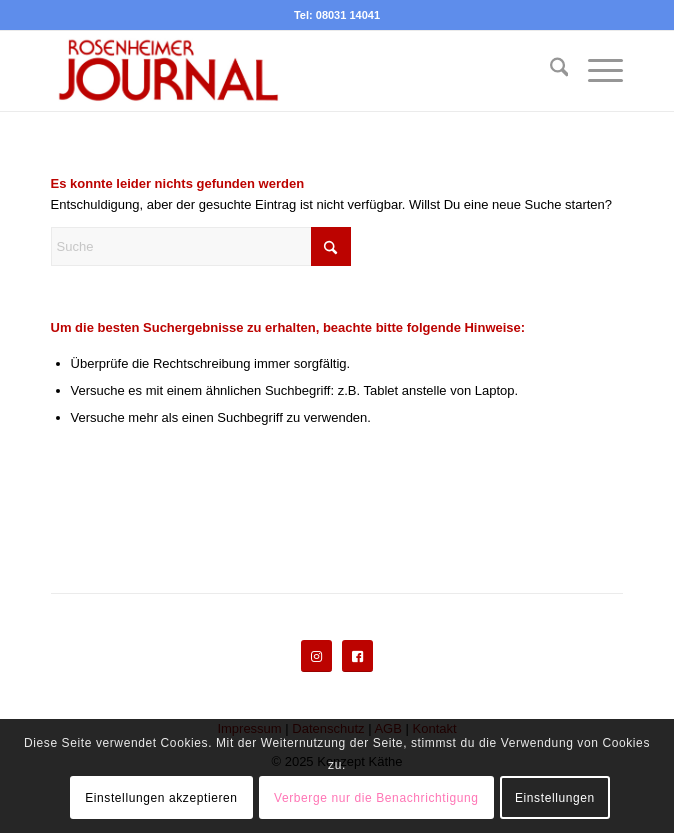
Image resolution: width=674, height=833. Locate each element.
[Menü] (595, 71)
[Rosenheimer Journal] (280, 71)
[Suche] (549, 71)
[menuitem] (549, 71)
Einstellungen (555, 798)
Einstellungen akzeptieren (161, 798)
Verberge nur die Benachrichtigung (376, 798)
